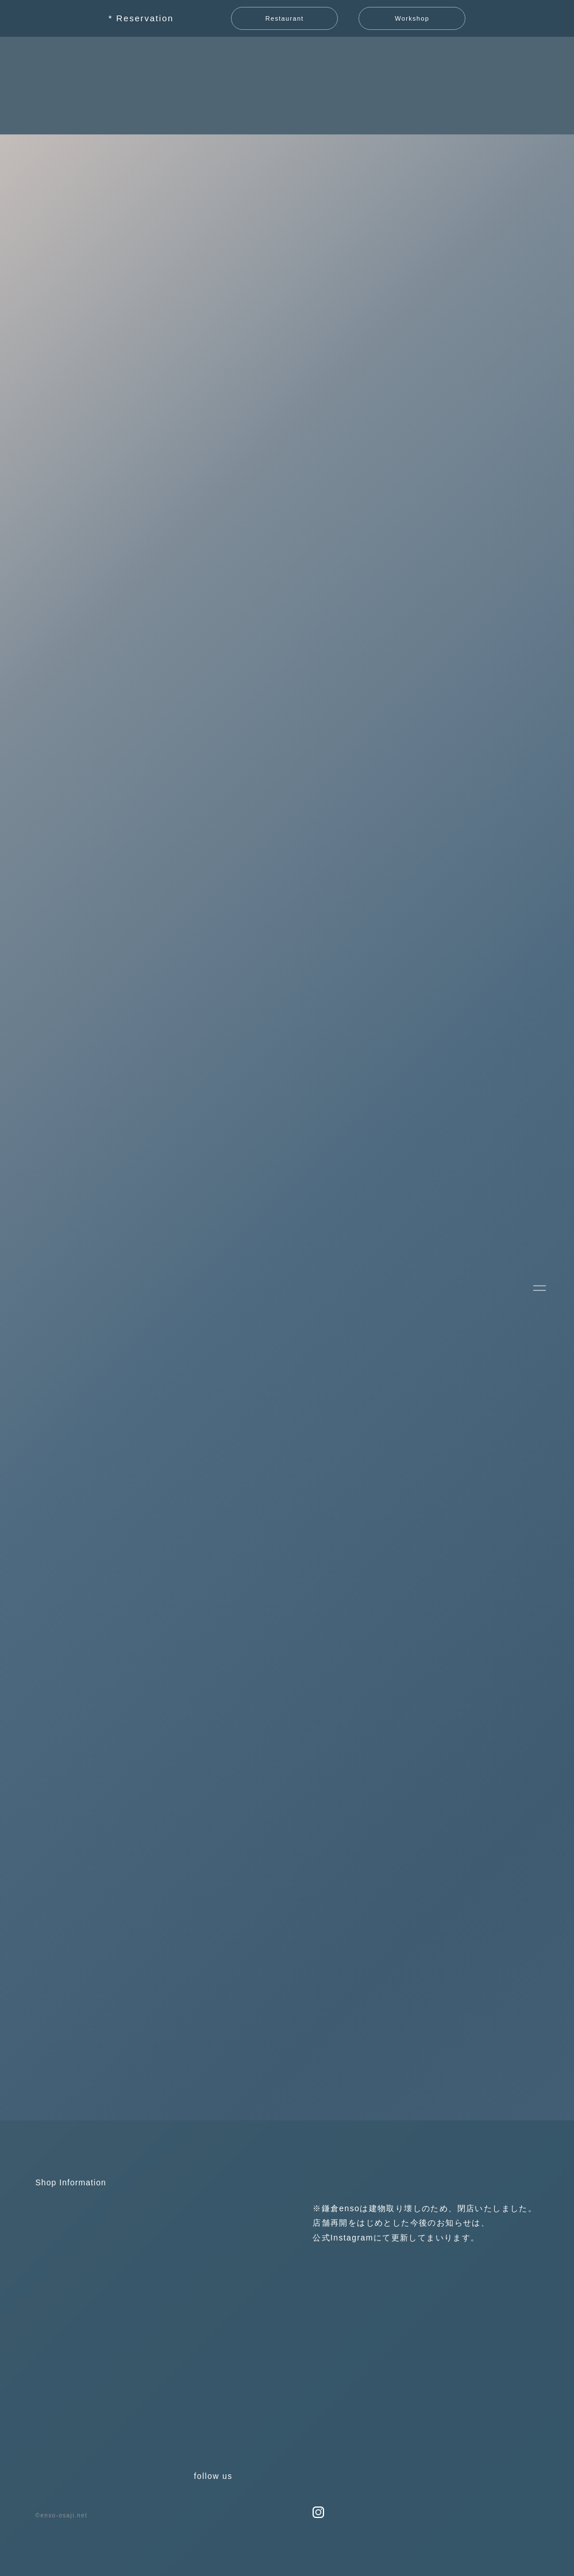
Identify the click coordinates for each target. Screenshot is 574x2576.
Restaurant (284, 18)
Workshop (412, 18)
